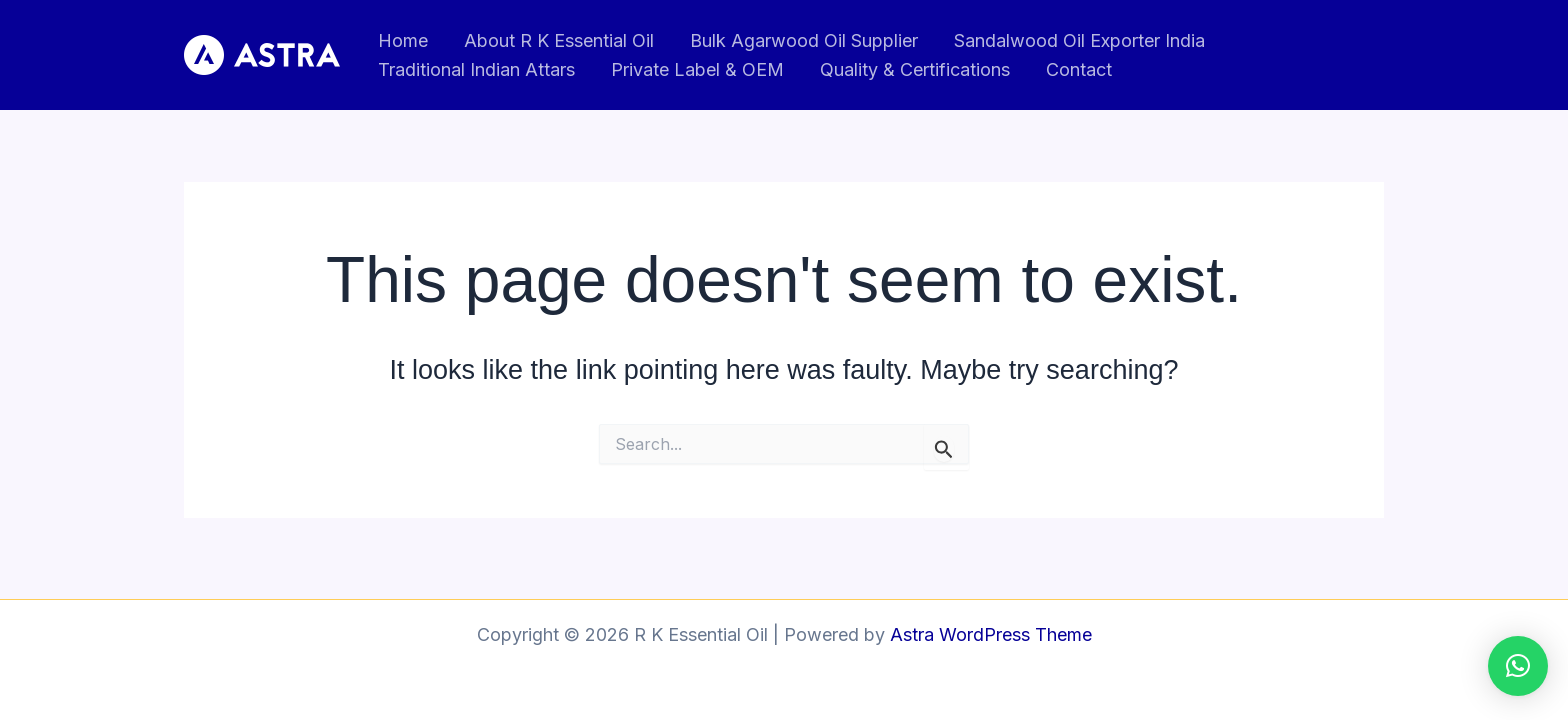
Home (403, 40)
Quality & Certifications (915, 69)
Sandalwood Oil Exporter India (1079, 40)
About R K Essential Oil (559, 40)
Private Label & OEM (697, 69)
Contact (1079, 69)
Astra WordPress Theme (991, 634)
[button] (1518, 666)
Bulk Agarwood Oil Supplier (804, 40)
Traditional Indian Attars (476, 69)
